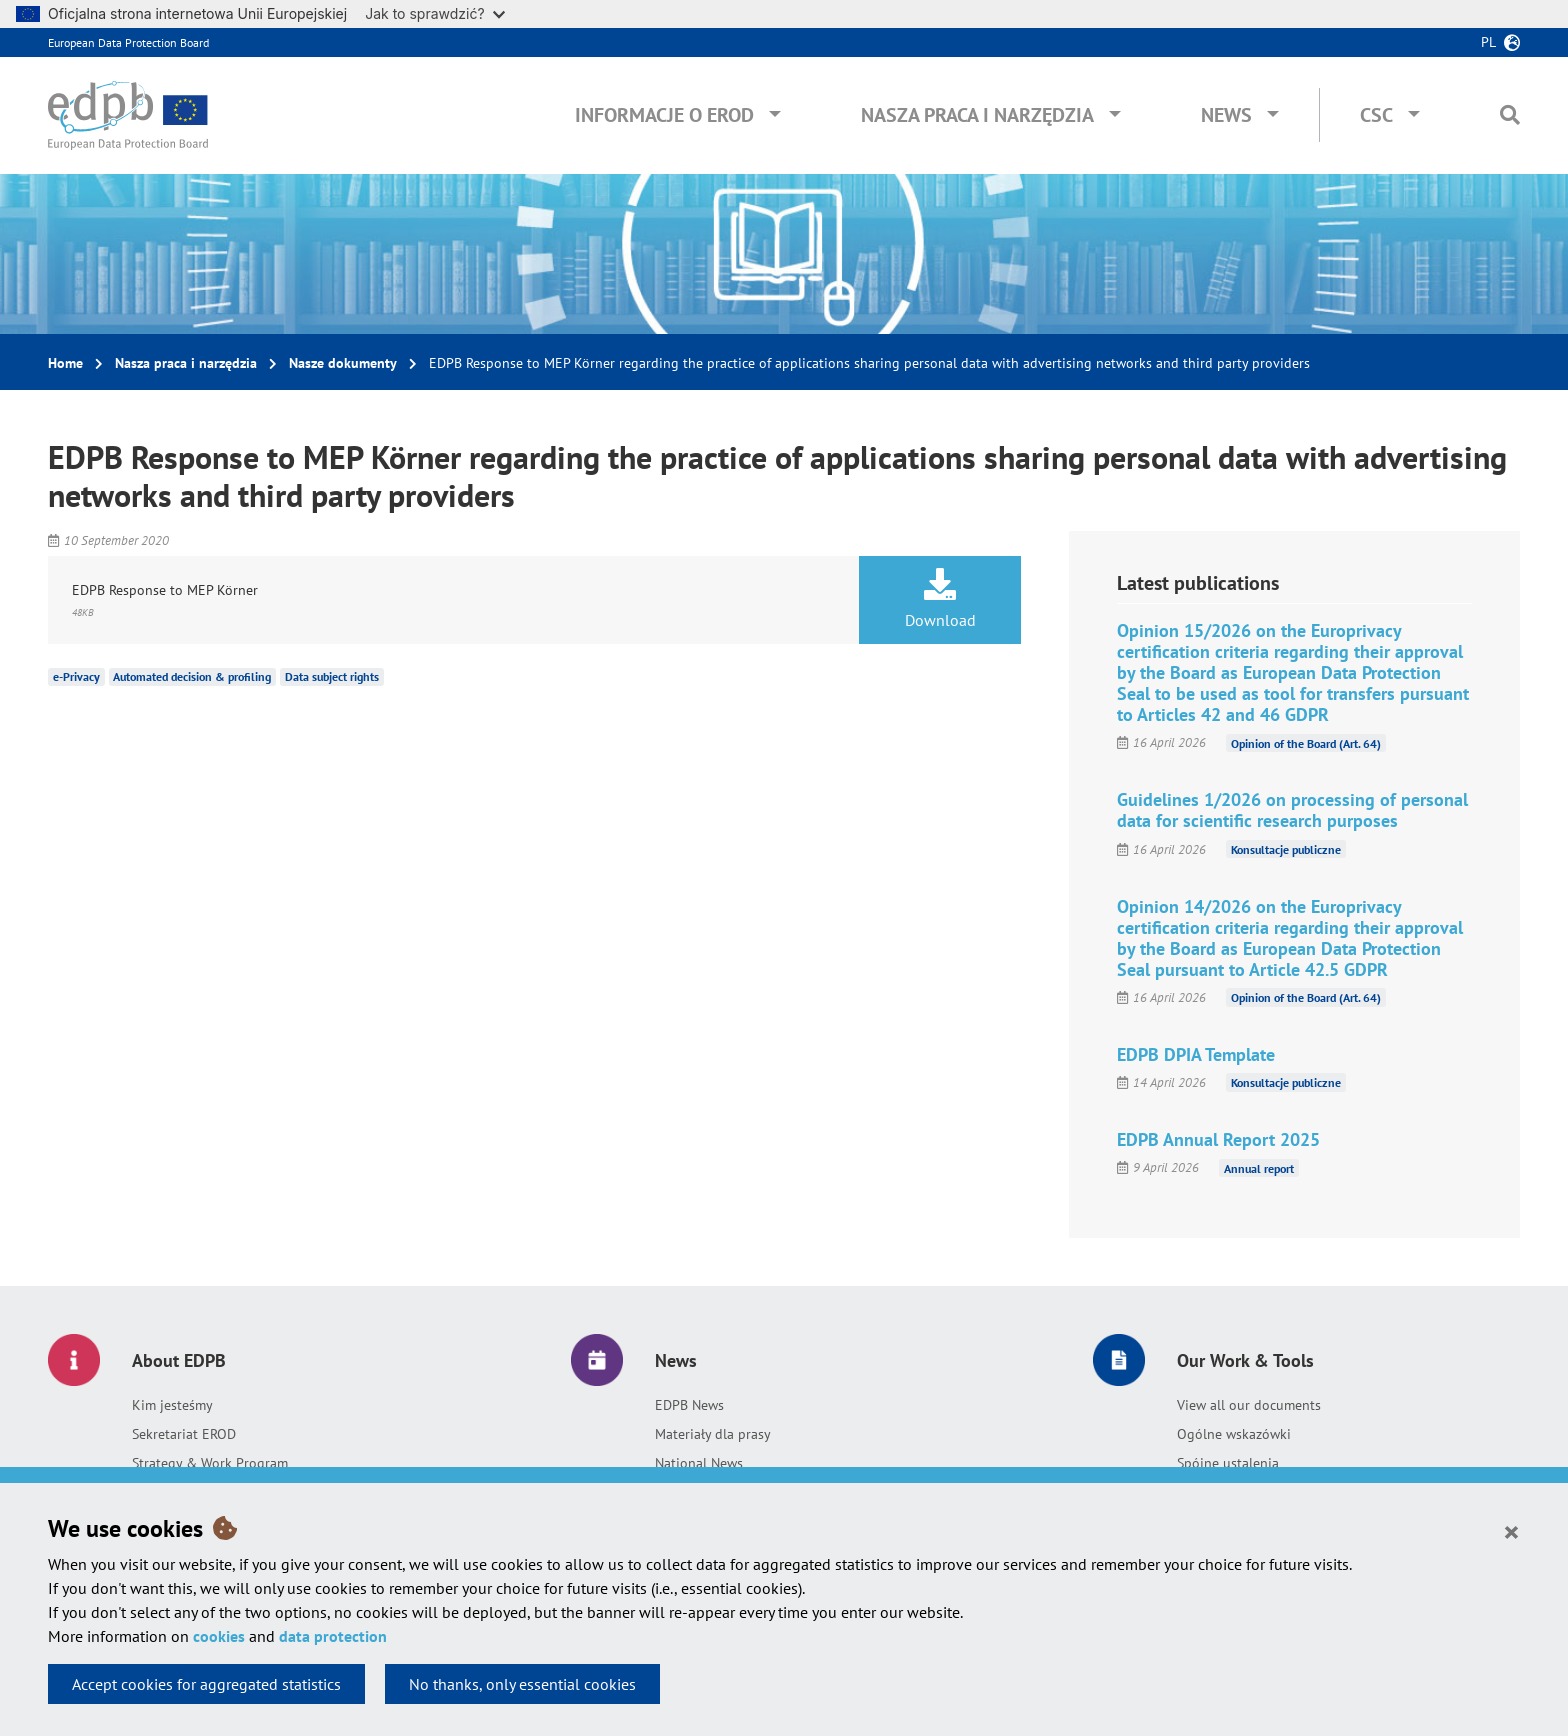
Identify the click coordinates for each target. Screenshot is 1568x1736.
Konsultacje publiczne (1286, 849)
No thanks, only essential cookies (522, 1684)
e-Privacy (76, 676)
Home (65, 363)
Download (940, 599)
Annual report (1259, 1167)
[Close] (1511, 1531)
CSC (1376, 115)
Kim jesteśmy (172, 1405)
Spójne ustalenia (1228, 1463)
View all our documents (1249, 1405)
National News (699, 1463)
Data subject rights (332, 676)
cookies (219, 1636)
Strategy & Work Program (210, 1463)
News (1226, 115)
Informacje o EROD (664, 115)
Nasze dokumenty (343, 363)
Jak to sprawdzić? (434, 13)
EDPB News (689, 1405)
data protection (333, 1636)
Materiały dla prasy (713, 1434)
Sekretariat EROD (184, 1434)
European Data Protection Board (128, 42)
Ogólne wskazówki (1234, 1434)
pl (1488, 42)
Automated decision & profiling (192, 676)
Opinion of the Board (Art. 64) (1306, 742)
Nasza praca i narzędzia (977, 115)
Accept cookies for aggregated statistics (206, 1684)
